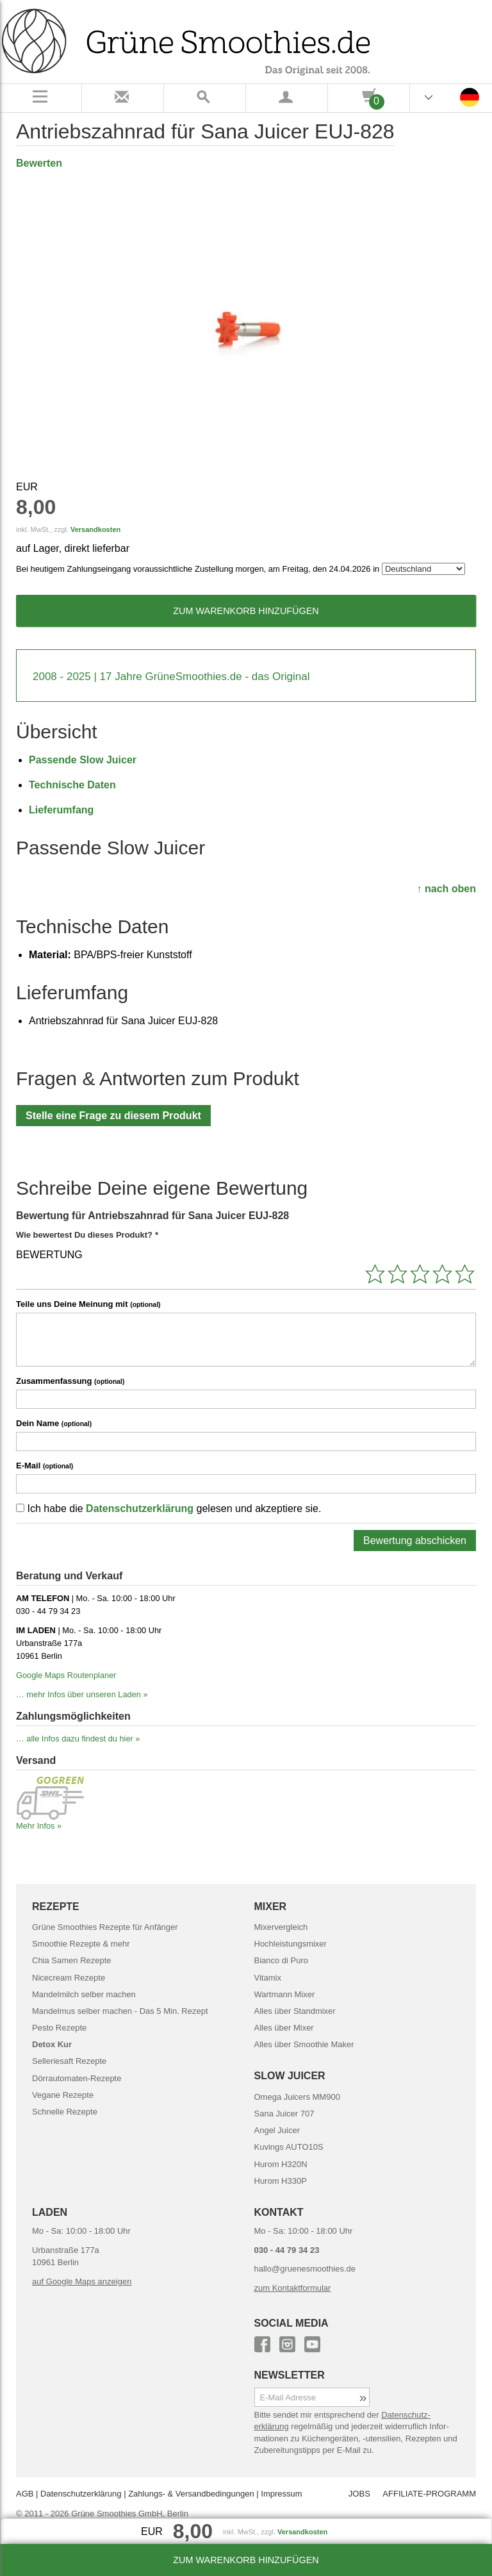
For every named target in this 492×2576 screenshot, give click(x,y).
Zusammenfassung (70, 1381)
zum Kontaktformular (292, 2288)
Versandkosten (95, 529)
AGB (24, 2493)
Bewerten (39, 163)
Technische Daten (72, 784)
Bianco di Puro (281, 1960)
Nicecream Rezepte (68, 1977)
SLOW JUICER (289, 2075)
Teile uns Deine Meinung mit (88, 1304)
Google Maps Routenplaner (66, 1675)
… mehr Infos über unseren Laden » (82, 1694)
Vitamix (267, 1977)
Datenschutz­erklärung (80, 2493)
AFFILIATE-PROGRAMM (429, 2493)
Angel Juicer (277, 2130)
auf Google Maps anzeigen (81, 2281)
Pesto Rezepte (59, 2027)
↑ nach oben (446, 888)
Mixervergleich (281, 1927)
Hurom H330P (280, 2181)
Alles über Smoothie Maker (304, 2044)
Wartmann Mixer (284, 1994)
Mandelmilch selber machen (84, 1994)
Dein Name (54, 1423)
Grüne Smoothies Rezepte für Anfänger (105, 1927)
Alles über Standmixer (295, 2011)
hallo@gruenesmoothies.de (305, 2268)
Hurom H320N (281, 2164)
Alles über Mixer (284, 2027)
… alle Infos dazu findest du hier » (78, 1738)
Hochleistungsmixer (290, 1944)
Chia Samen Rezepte (71, 1960)
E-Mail (44, 1465)
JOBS (359, 2493)
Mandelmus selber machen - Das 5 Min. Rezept (120, 2011)
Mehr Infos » (39, 1826)
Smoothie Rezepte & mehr (80, 1944)
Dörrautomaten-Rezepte (76, 2078)
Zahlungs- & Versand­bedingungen (191, 2493)
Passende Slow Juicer (82, 759)
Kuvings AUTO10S (289, 2147)
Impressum (281, 2493)
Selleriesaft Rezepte (69, 2061)
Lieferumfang (61, 809)
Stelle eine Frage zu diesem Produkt (113, 1115)
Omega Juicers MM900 (297, 2097)
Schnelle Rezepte (64, 2111)
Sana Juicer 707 (284, 2113)
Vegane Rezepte (63, 2095)
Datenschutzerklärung (139, 1508)
